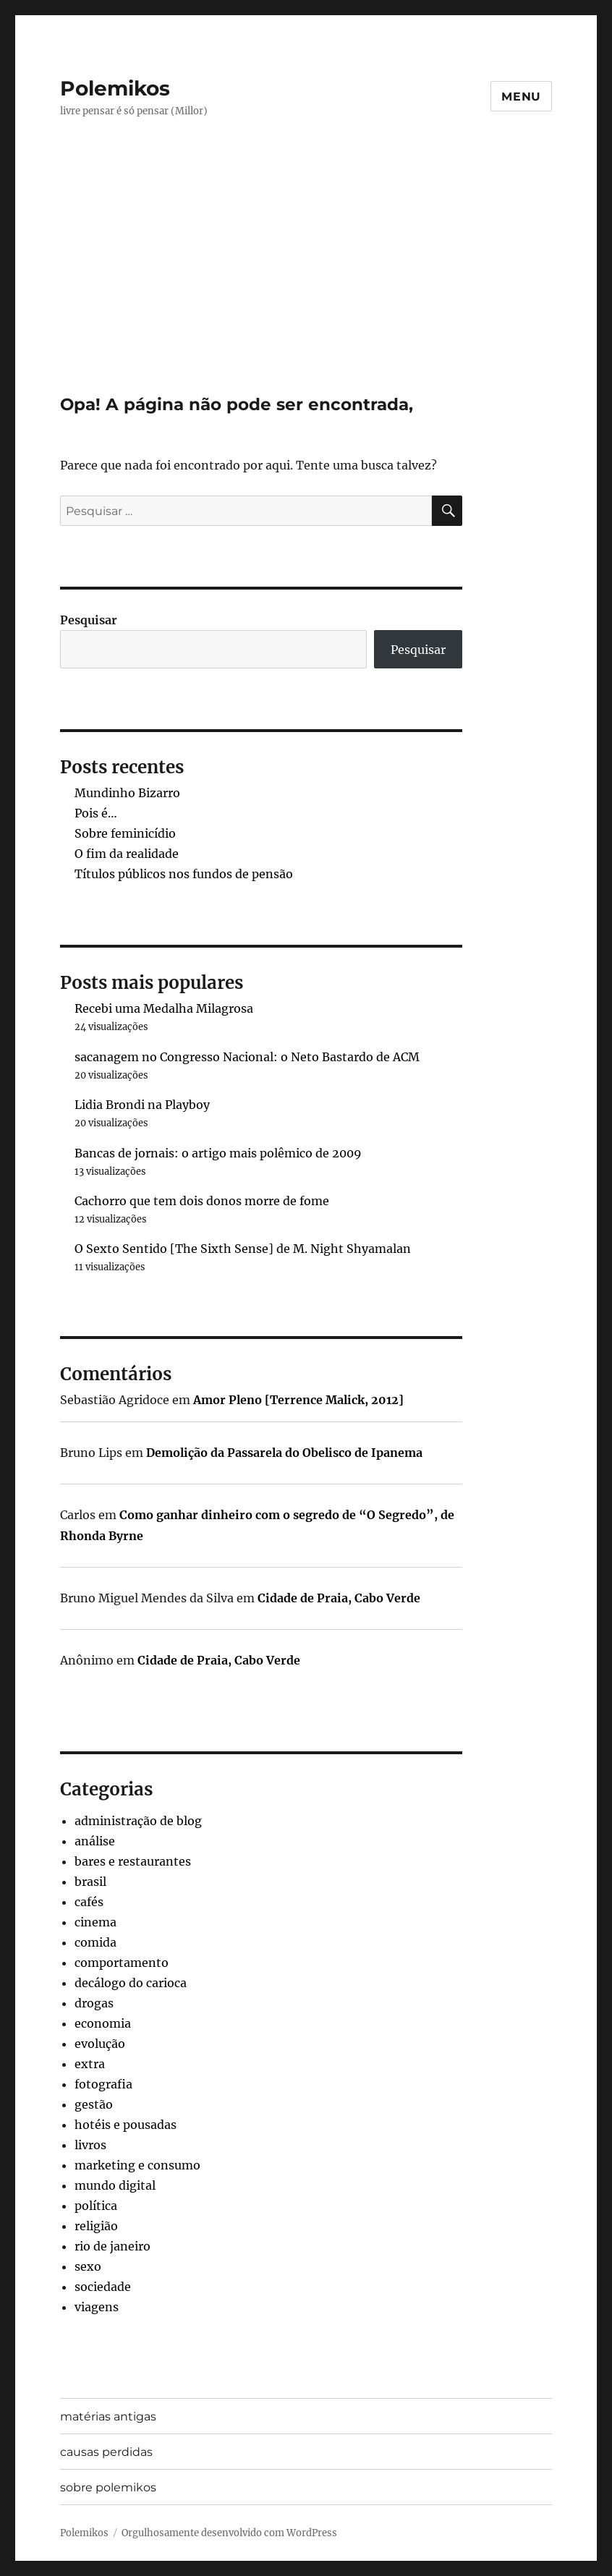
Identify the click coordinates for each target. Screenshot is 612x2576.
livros (90, 2145)
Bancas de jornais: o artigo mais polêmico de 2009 (218, 1153)
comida (95, 1942)
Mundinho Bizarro (127, 793)
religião (96, 2226)
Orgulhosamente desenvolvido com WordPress (229, 2533)
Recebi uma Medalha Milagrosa (164, 1008)
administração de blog (138, 1821)
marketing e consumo (137, 2165)
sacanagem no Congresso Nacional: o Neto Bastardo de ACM (247, 1057)
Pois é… (96, 813)
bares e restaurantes (133, 1861)
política (96, 2205)
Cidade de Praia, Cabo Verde (339, 1598)
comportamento (122, 1962)
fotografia (103, 2084)
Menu (521, 96)
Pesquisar (88, 620)
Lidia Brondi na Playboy (142, 1104)
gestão (94, 2104)
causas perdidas (106, 2452)
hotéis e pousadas (126, 2124)
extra (90, 2064)
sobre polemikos (108, 2487)
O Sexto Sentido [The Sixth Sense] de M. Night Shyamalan (243, 1248)
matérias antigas (108, 2416)
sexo (88, 2266)
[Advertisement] (309, 287)
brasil (90, 1881)
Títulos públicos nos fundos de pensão (184, 874)
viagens (97, 2307)
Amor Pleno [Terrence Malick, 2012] (298, 1400)
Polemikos (115, 88)
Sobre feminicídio (125, 833)
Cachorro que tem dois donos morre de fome (202, 1201)
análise (95, 1841)
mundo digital (115, 2185)
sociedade (103, 2286)
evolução (100, 2043)
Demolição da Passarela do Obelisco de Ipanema (284, 1452)
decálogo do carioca (131, 1983)
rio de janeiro (112, 2246)
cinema (95, 1922)
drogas (94, 2003)
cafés (89, 1902)
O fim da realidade (127, 853)
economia (103, 2023)
